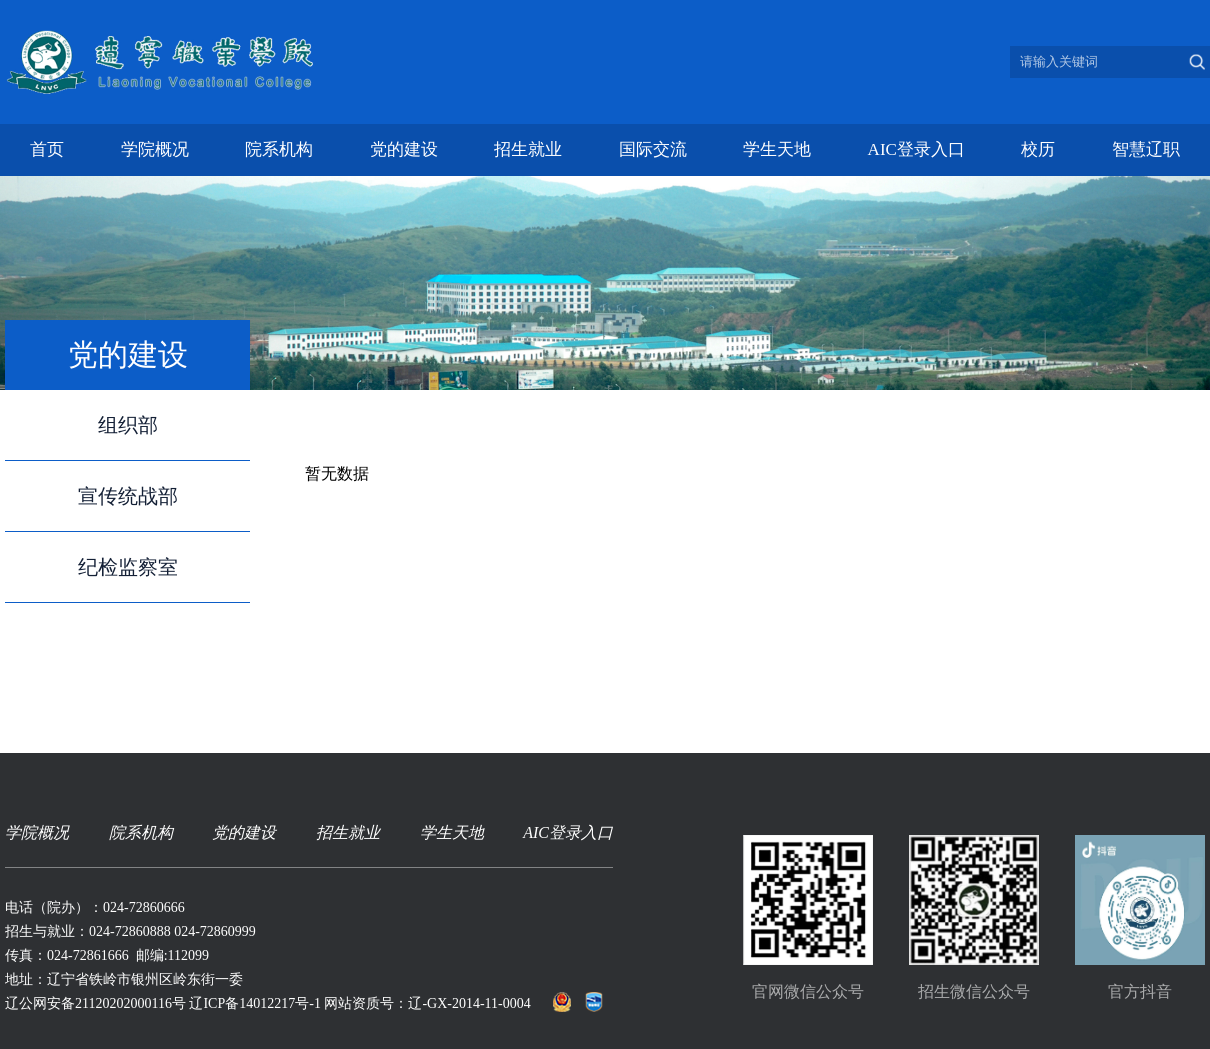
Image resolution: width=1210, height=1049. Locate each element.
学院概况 (155, 149)
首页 (47, 149)
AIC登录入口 (916, 149)
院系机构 (279, 149)
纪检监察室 (128, 567)
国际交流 (653, 149)
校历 (1038, 149)
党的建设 (404, 149)
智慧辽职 (1146, 149)
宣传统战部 (128, 496)
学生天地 (777, 149)
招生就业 (528, 149)
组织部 (128, 425)
